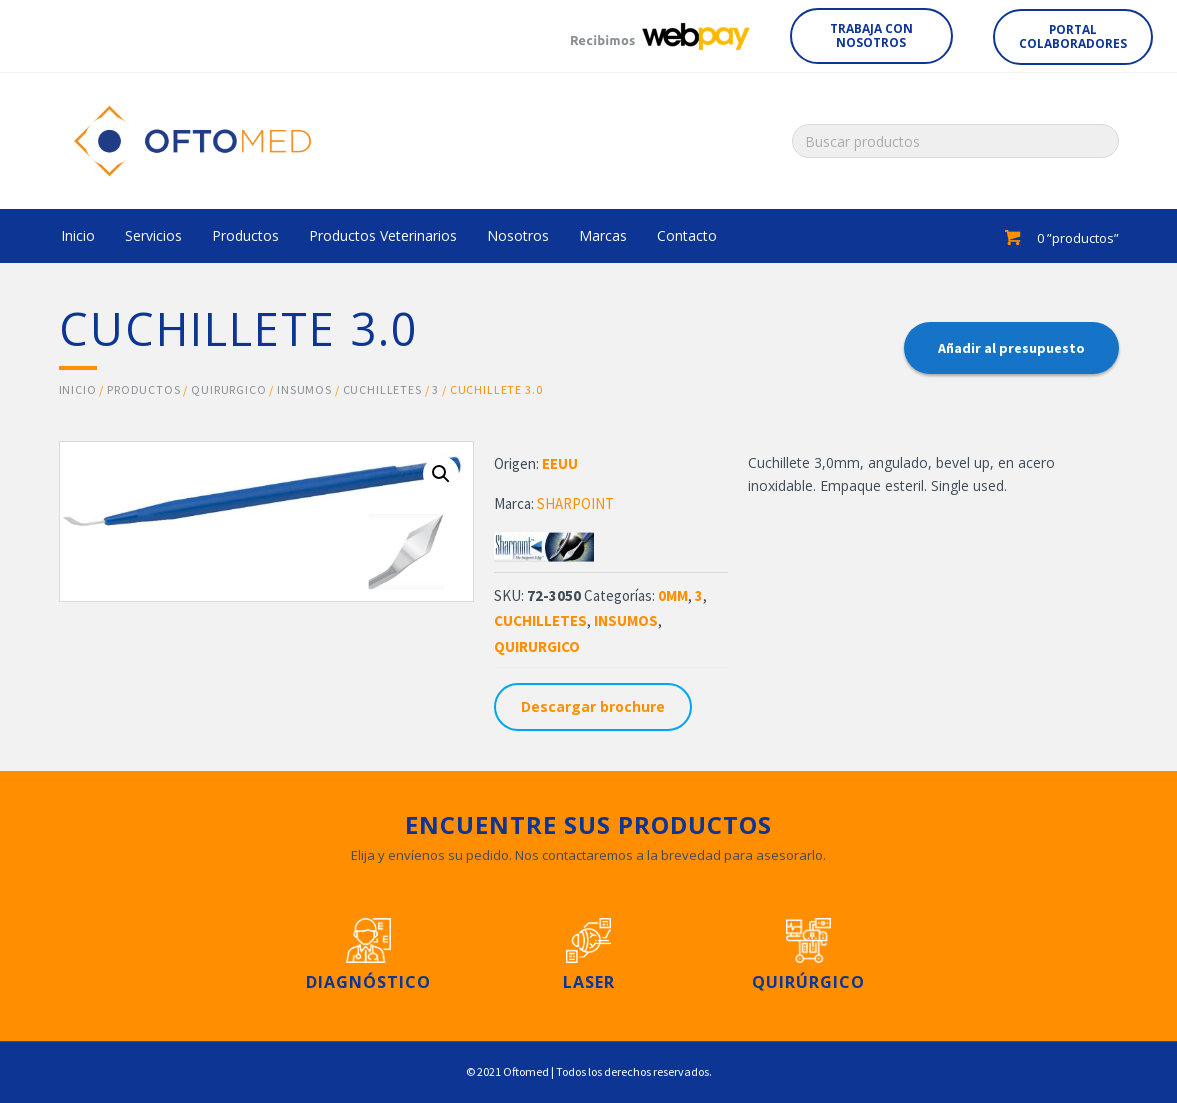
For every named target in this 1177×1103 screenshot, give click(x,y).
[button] (871, 36)
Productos (144, 389)
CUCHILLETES (382, 389)
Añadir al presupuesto (1011, 348)
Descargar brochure (593, 706)
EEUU (560, 463)
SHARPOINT (575, 503)
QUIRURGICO (228, 389)
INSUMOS (304, 389)
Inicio (78, 389)
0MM (673, 595)
